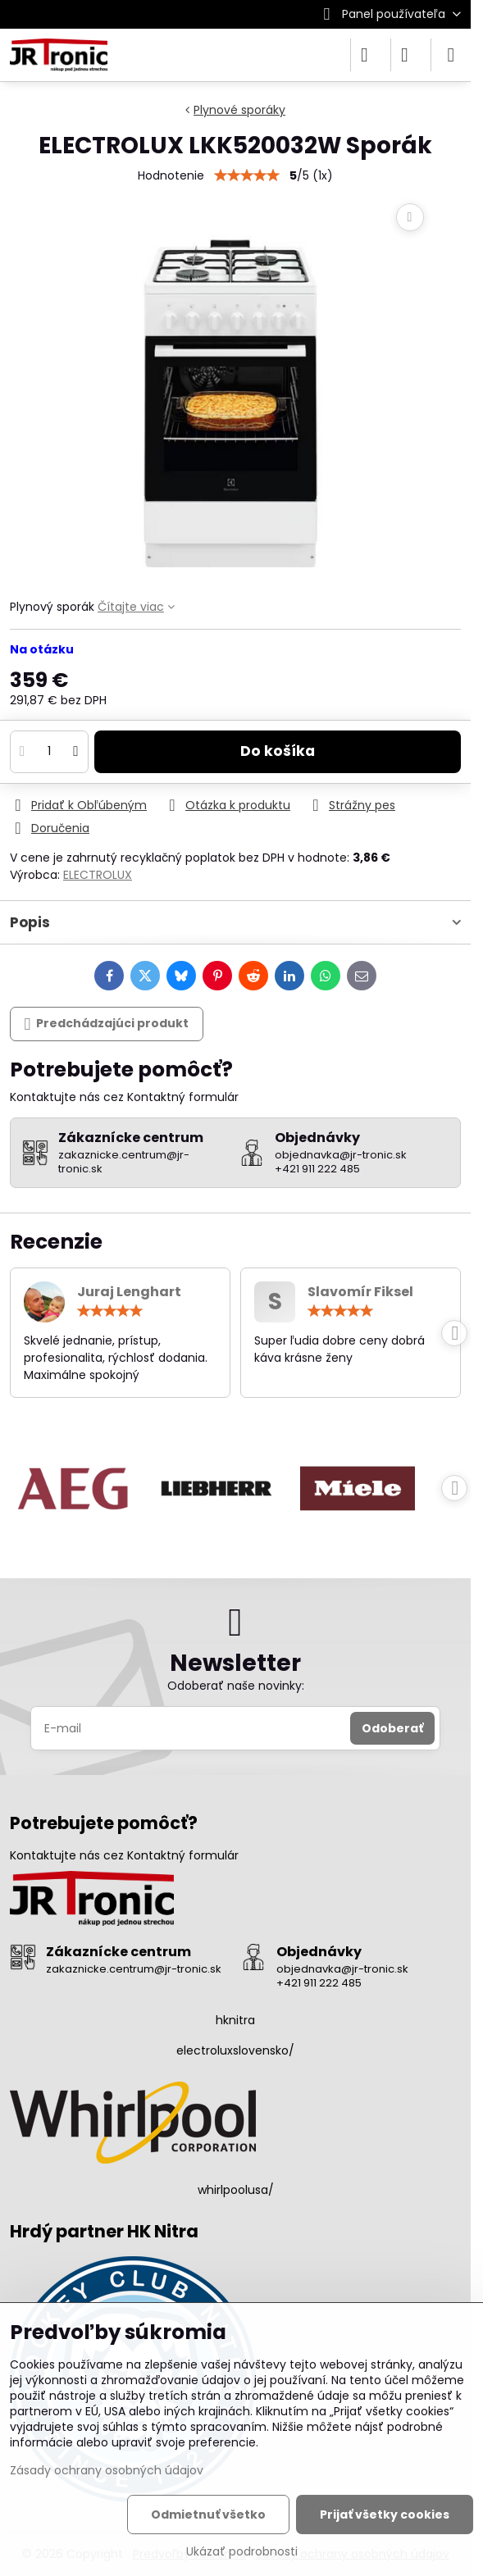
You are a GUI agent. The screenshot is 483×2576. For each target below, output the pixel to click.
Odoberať (392, 1728)
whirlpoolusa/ (236, 2190)
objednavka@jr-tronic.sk (342, 1969)
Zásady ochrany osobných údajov (106, 2470)
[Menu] (451, 55)
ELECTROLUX (97, 875)
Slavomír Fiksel (360, 1291)
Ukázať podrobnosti (242, 2552)
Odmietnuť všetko (208, 2514)
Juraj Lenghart (129, 1291)
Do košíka (277, 751)
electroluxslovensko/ (235, 2050)
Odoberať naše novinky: (235, 1685)
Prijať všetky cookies (384, 2514)
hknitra (235, 2020)
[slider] (110, 1311)
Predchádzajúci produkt (107, 1023)
